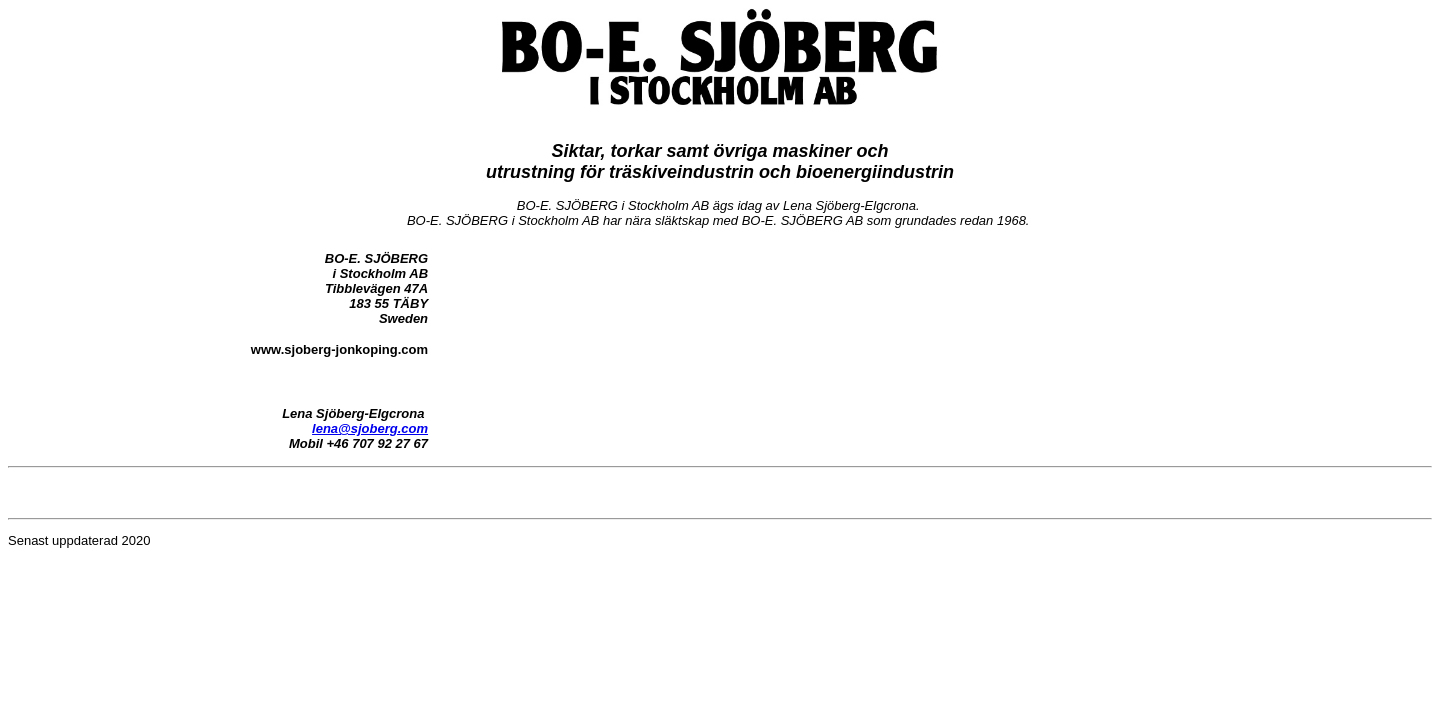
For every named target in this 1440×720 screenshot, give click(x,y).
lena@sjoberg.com (370, 428)
